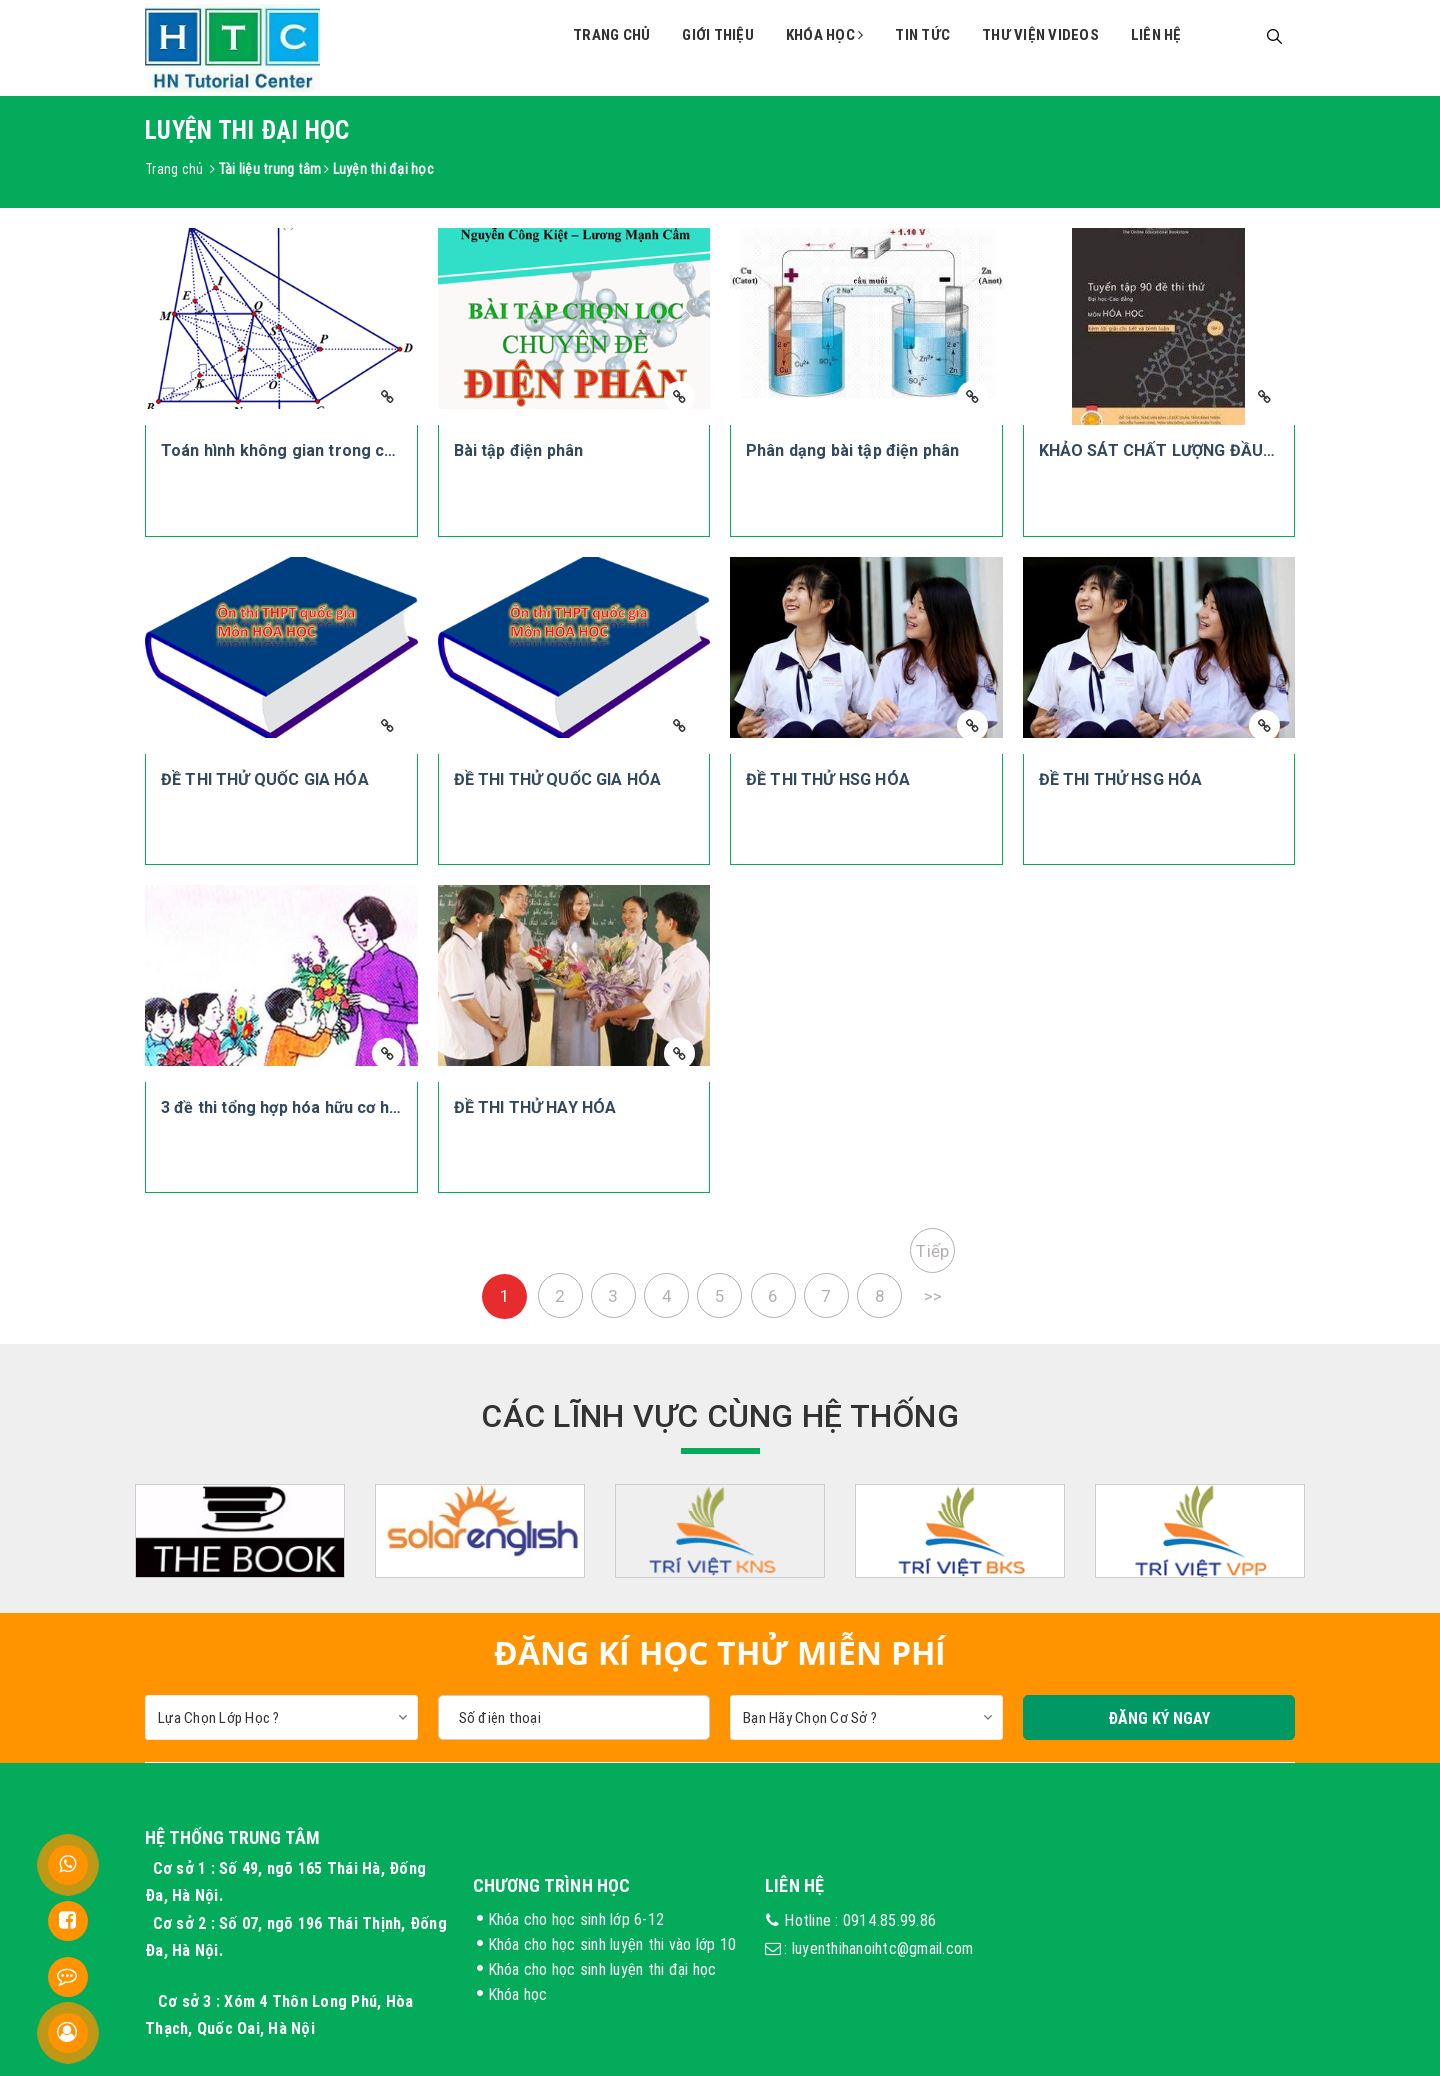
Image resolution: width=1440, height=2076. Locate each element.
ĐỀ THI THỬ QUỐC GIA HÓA (265, 779)
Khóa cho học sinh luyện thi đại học (602, 1969)
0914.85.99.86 (889, 1920)
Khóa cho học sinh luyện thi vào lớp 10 (612, 1944)
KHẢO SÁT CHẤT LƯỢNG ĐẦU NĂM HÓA (1191, 450)
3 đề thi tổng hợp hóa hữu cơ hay (283, 1107)
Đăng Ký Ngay (1159, 1718)
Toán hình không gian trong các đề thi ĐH (318, 450)
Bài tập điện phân (519, 450)
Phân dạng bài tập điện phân (852, 450)
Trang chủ (611, 34)
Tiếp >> (932, 1257)
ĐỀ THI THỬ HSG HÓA (828, 779)
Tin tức (922, 34)
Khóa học (825, 34)
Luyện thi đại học (383, 169)
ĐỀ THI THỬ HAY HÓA (535, 1107)
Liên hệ (1156, 34)
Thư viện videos (1040, 34)
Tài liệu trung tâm (270, 169)
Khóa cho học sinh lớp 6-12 (576, 1919)
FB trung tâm (1188, 1913)
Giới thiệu (718, 34)
